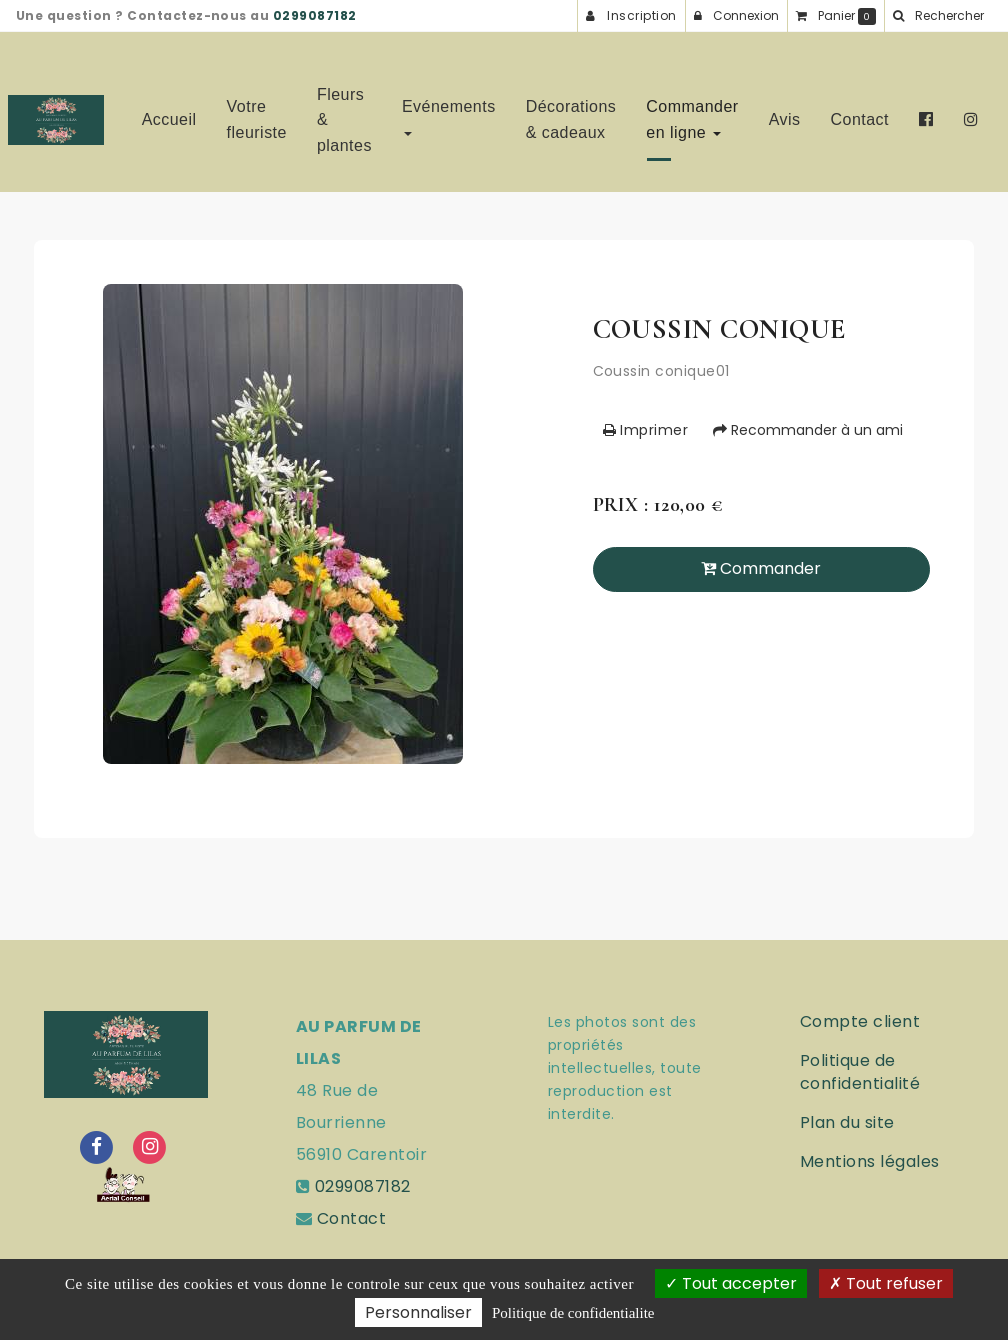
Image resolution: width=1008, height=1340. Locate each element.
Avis (785, 111)
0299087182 (315, 15)
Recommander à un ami (808, 430)
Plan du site (847, 1122)
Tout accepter (731, 1283)
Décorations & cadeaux (571, 111)
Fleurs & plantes (344, 112)
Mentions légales (870, 1161)
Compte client (860, 1021)
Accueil (169, 111)
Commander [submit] (761, 568)
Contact (860, 111)
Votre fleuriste (257, 111)
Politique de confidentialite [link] (573, 1313)
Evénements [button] (449, 108)
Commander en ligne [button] (692, 111)
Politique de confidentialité (860, 1072)
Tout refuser (886, 1283)
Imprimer (646, 430)
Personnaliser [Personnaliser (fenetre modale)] (418, 1312)
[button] (938, 16)
